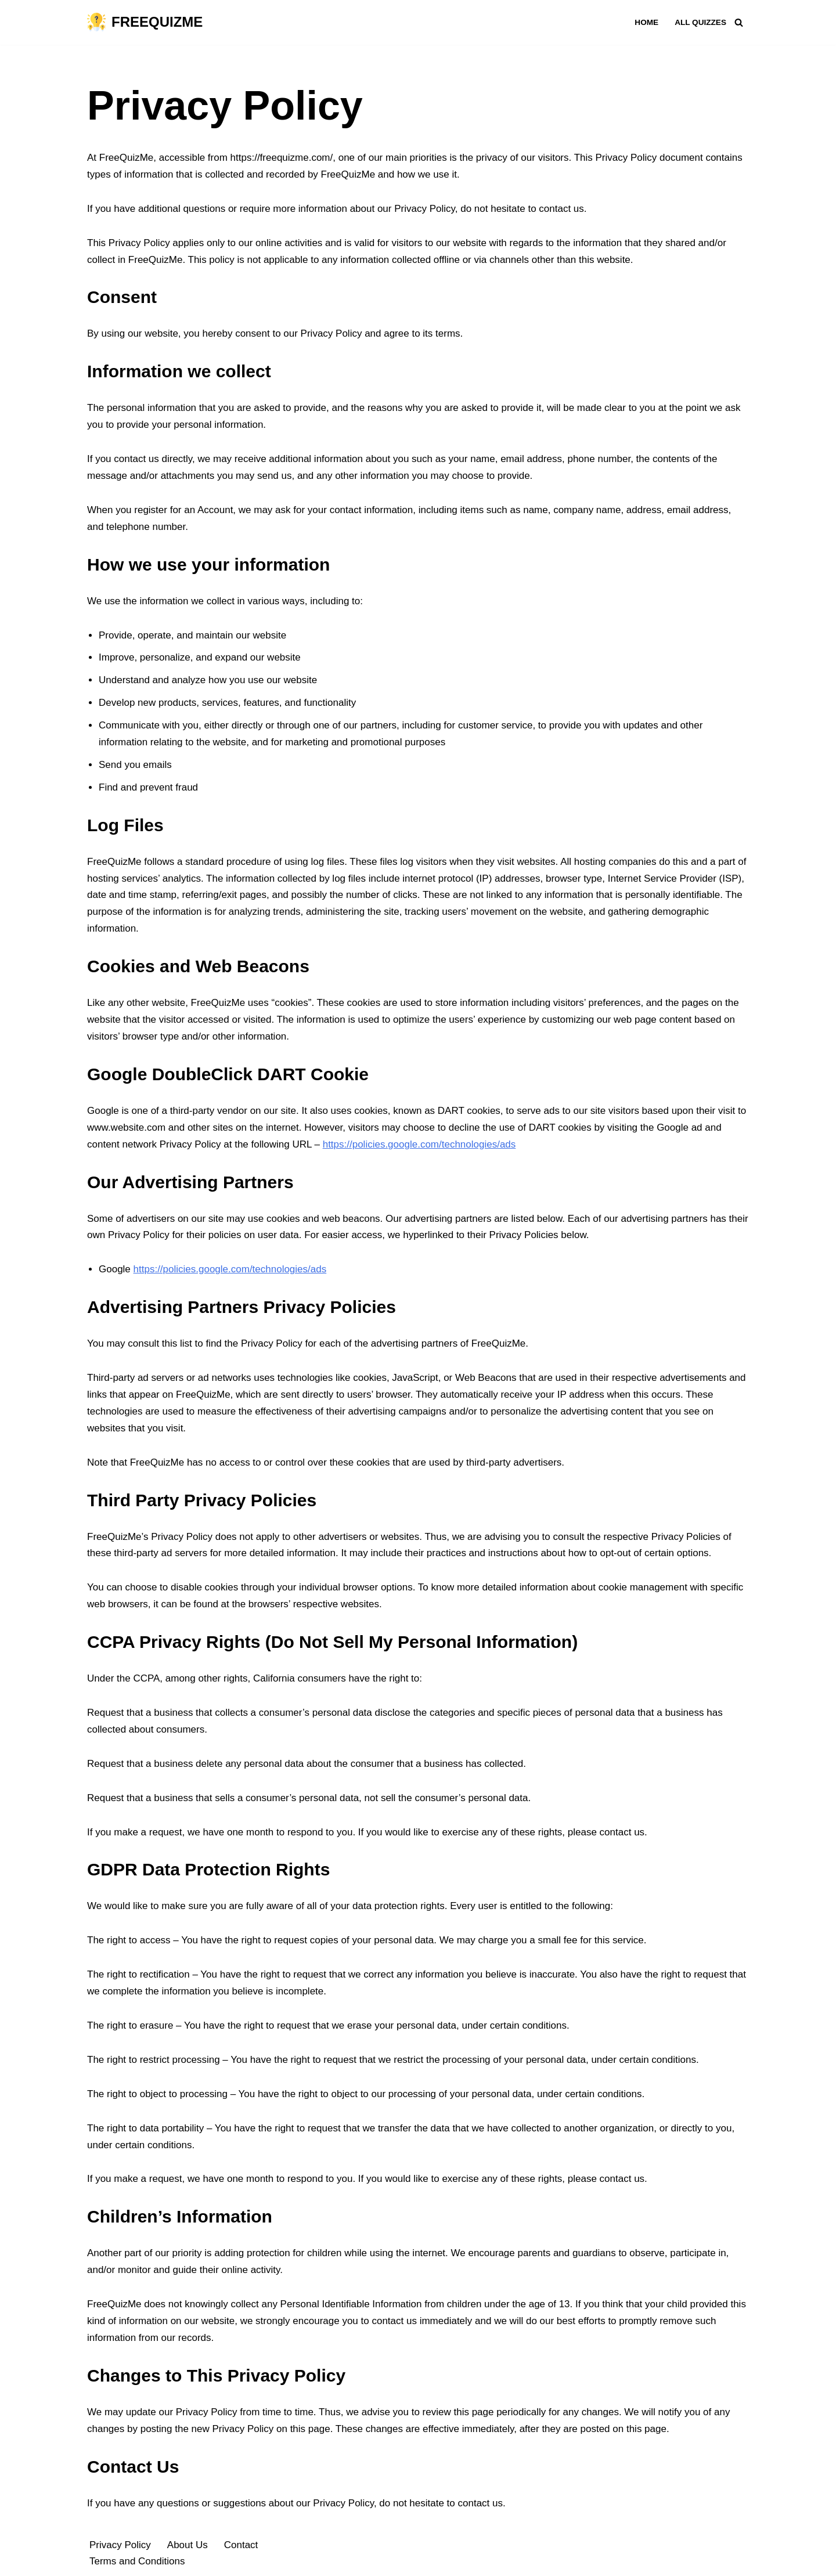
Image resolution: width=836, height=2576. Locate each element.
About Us (187, 2544)
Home (646, 22)
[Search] (738, 22)
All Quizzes (700, 22)
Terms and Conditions (137, 2561)
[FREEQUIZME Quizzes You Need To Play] (145, 22)
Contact (241, 2544)
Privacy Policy (120, 2544)
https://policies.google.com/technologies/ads (419, 1144)
